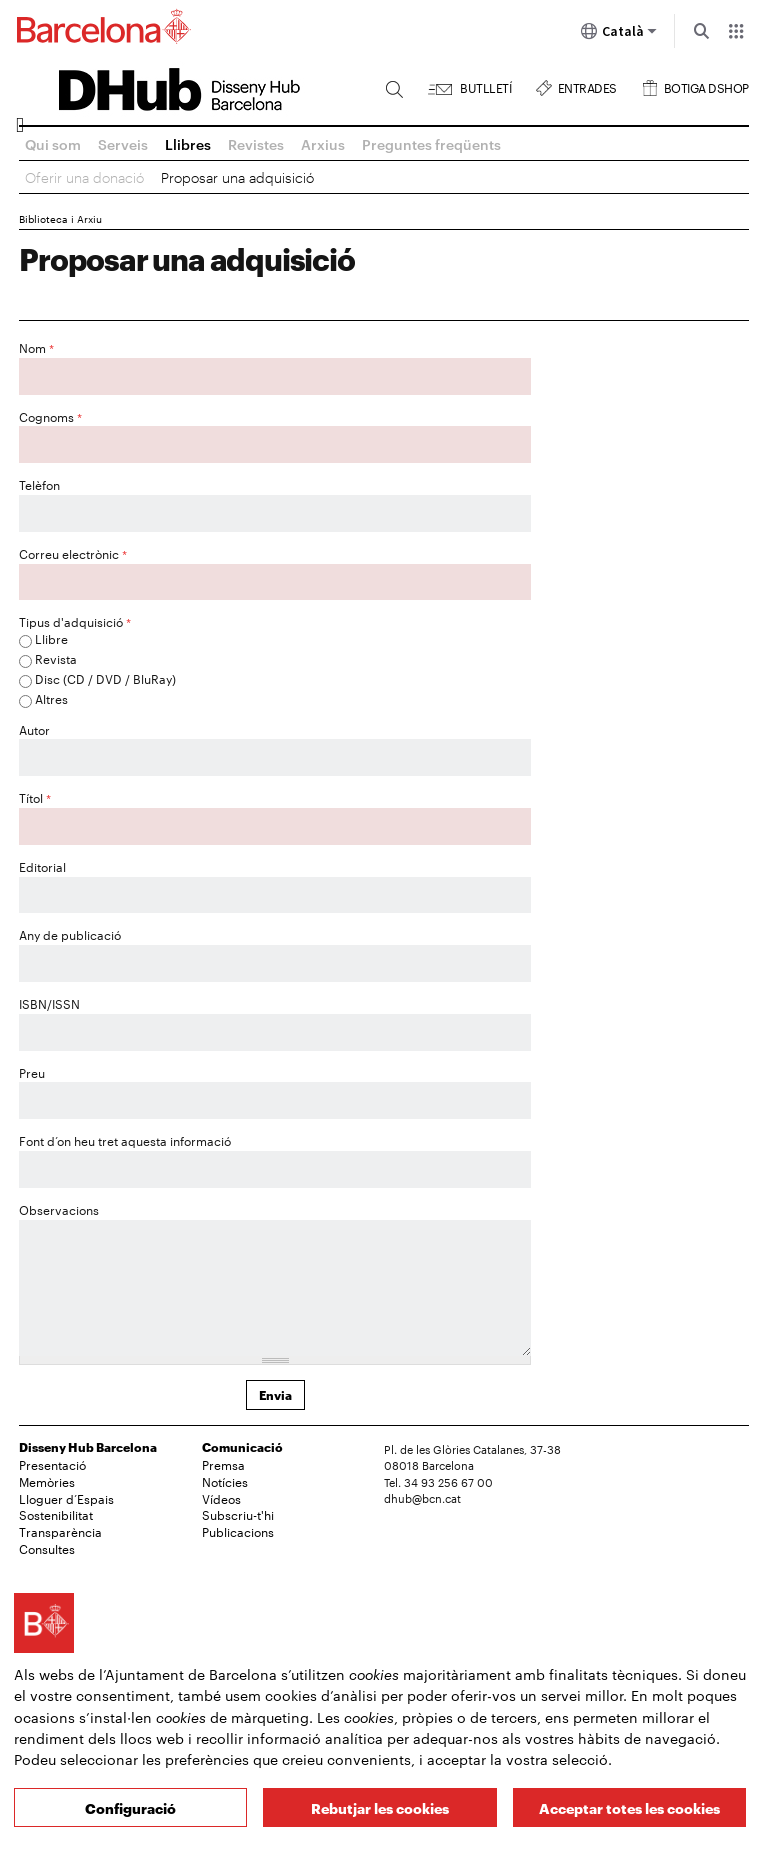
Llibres (188, 143)
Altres (51, 698)
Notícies (225, 1481)
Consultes (47, 1548)
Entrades (587, 85)
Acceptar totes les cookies (629, 1807)
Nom (36, 347)
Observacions (59, 1209)
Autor (34, 729)
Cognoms (50, 416)
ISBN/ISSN (49, 1003)
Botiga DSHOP (706, 85)
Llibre (51, 638)
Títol (35, 797)
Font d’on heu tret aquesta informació (125, 1140)
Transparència (60, 1531)
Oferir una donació (84, 176)
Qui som (53, 143)
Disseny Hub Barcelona (88, 1446)
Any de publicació (70, 934)
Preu (32, 1072)
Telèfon (39, 484)
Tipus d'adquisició (75, 621)
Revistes (256, 143)
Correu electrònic (73, 553)
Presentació (52, 1464)
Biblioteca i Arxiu (60, 218)
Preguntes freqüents (431, 143)
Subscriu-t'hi (238, 1514)
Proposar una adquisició (237, 176)
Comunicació (242, 1446)
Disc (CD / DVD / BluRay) (105, 678)
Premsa (223, 1464)
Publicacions (238, 1531)
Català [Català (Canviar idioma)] (619, 35)
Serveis (123, 143)
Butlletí (485, 85)
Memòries (47, 1481)
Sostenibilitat (56, 1514)
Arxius (323, 143)
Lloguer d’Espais (66, 1498)
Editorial (42, 866)
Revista (56, 658)
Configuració (130, 1807)
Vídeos (221, 1498)
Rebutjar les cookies (380, 1807)
